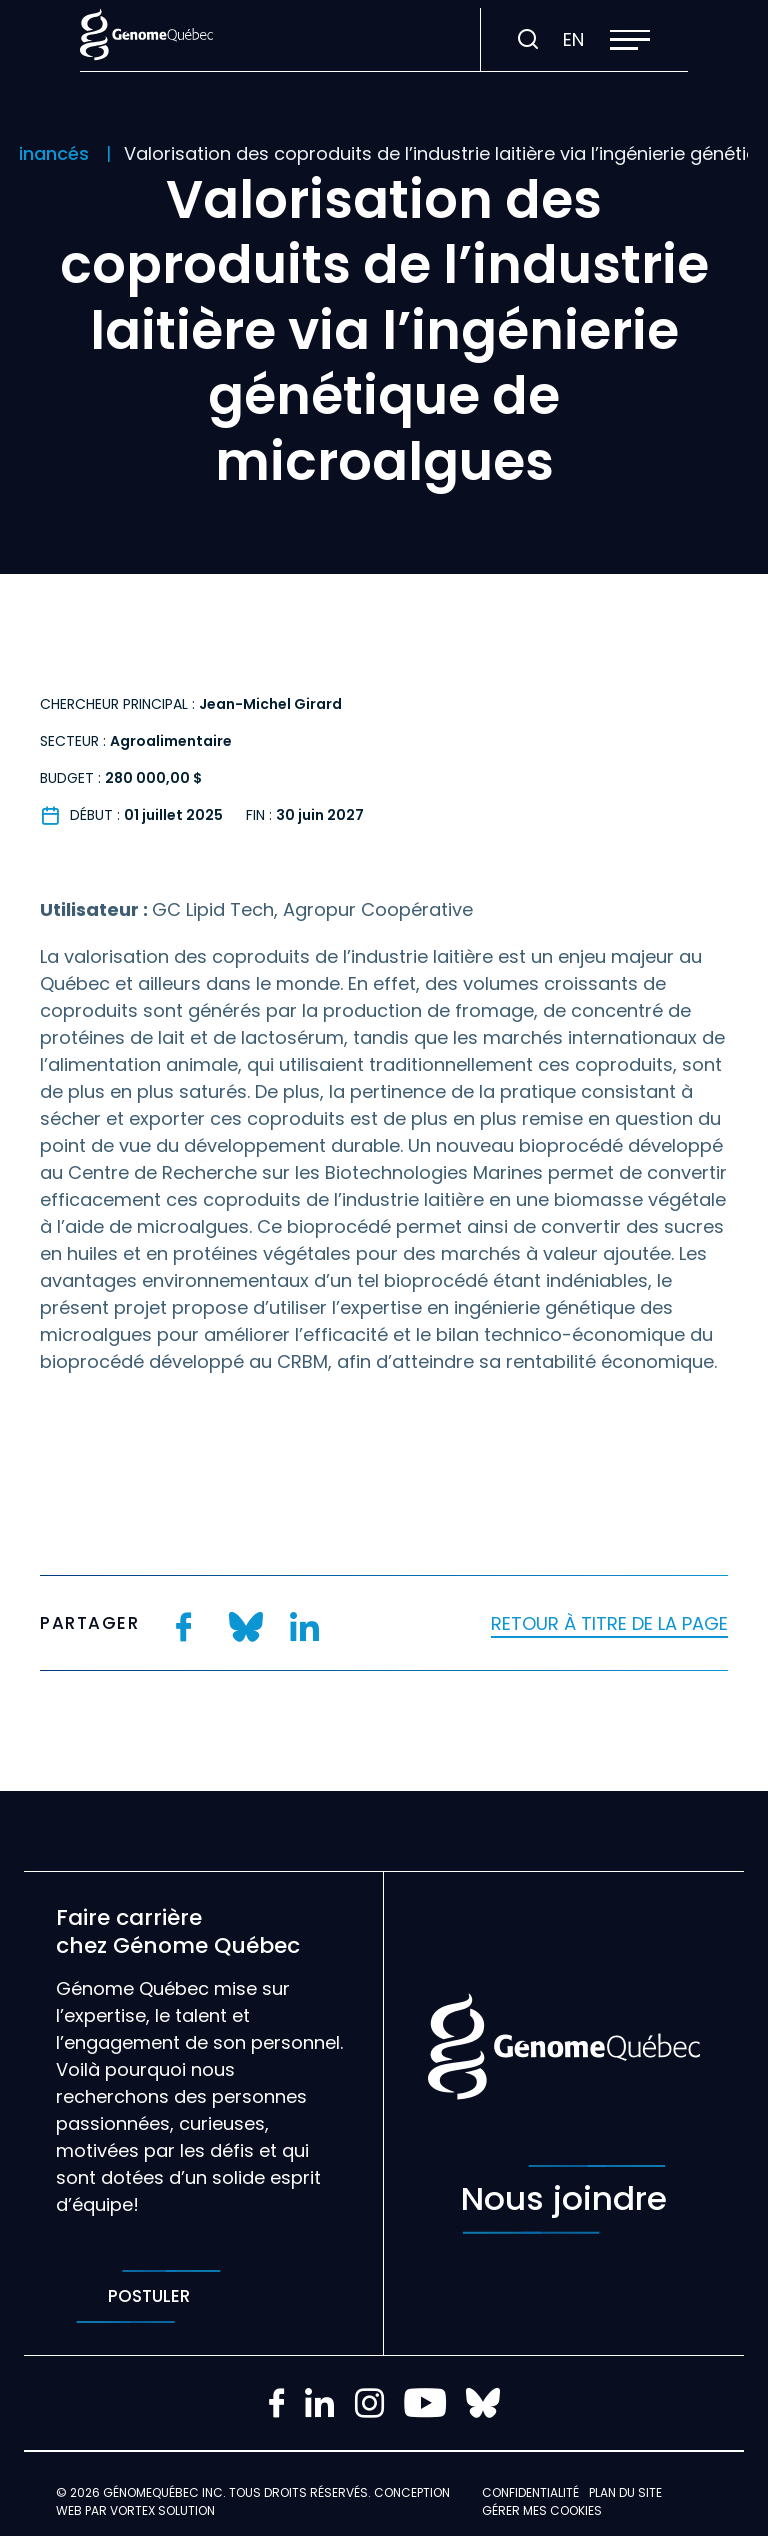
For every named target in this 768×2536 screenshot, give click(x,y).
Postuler (148, 2296)
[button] (630, 40)
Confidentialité (530, 2492)
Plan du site (625, 2492)
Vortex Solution (162, 2510)
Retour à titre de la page (609, 1623)
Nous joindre (564, 2199)
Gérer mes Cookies (542, 2510)
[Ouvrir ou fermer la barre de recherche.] (528, 40)
